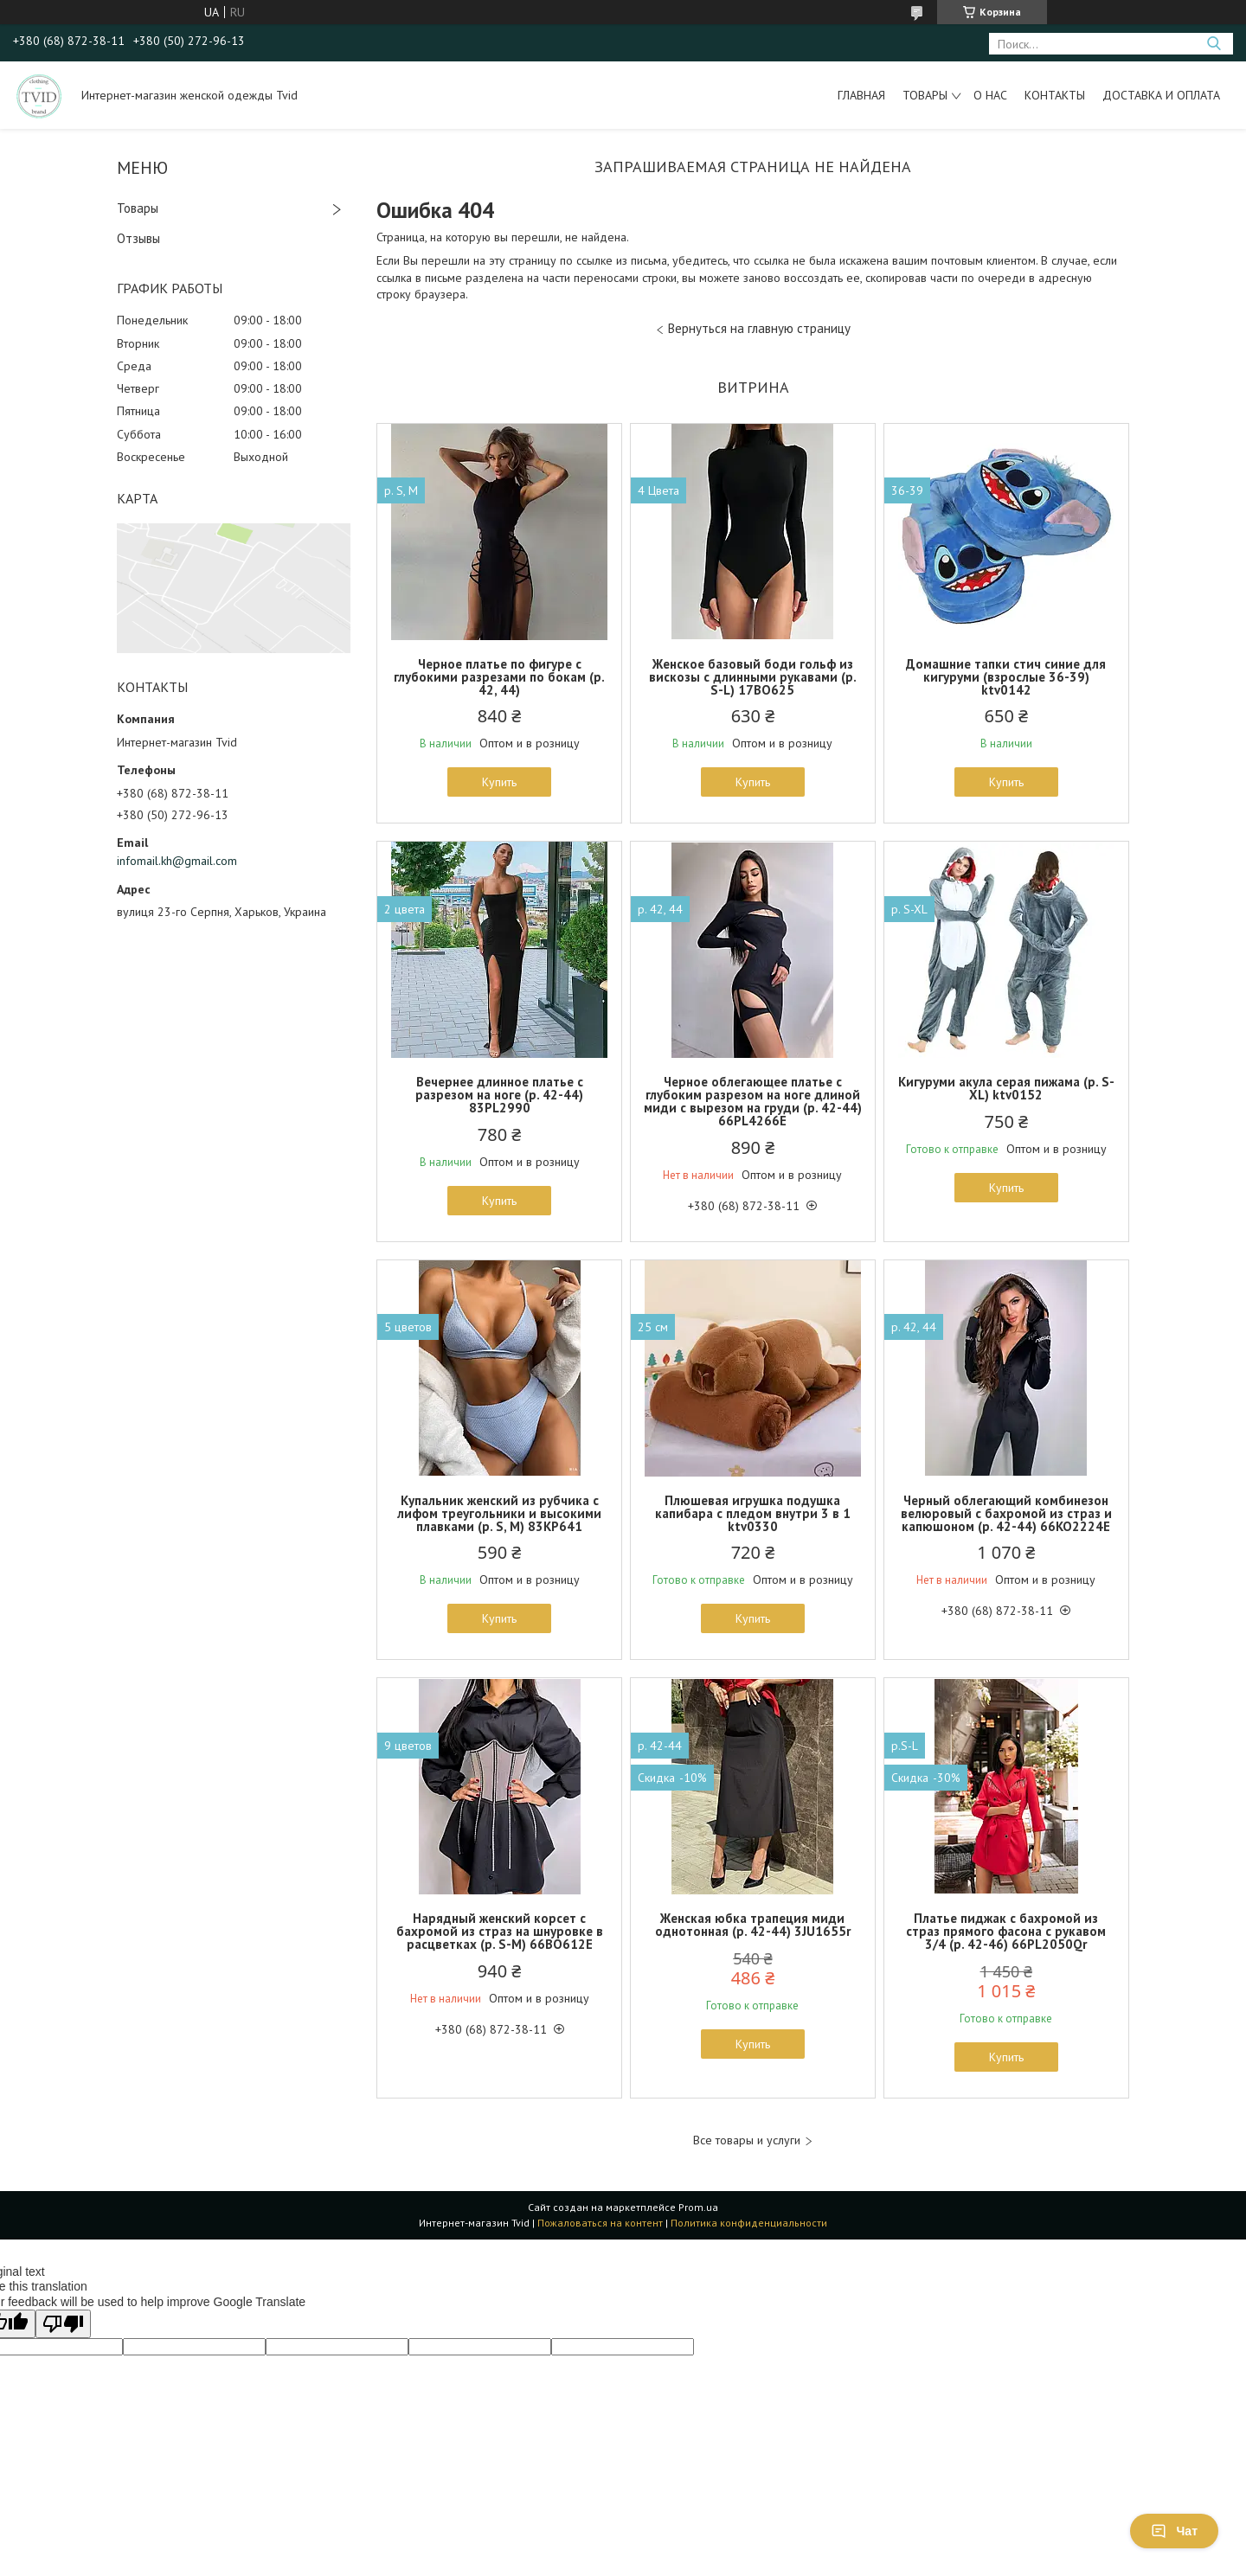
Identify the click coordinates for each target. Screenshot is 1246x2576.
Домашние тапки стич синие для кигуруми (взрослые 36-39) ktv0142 (1006, 676)
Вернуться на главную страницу (759, 328)
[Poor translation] (63, 2324)
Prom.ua (698, 2207)
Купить (499, 782)
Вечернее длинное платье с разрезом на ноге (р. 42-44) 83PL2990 (499, 1094)
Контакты (1054, 95)
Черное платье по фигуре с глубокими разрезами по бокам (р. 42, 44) (499, 676)
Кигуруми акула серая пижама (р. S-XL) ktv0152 (1006, 1088)
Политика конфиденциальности (749, 2222)
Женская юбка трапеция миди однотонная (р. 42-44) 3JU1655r (753, 1925)
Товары (924, 95)
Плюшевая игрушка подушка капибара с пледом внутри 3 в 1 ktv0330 (753, 1513)
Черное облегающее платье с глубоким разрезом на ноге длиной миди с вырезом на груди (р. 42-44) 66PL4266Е (753, 1101)
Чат (1174, 2531)
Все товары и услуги (746, 2140)
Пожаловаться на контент (600, 2222)
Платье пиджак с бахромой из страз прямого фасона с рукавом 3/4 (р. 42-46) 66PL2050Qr (1006, 1931)
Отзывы (138, 238)
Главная (861, 95)
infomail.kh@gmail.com (177, 860)
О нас (990, 95)
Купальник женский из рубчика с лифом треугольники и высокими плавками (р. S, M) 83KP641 (499, 1513)
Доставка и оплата (1161, 95)
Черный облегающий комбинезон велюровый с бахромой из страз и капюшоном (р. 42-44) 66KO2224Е (1006, 1513)
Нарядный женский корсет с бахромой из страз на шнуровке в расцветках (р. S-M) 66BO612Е (499, 1931)
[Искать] (1213, 43)
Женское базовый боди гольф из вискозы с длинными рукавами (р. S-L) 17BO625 (753, 676)
